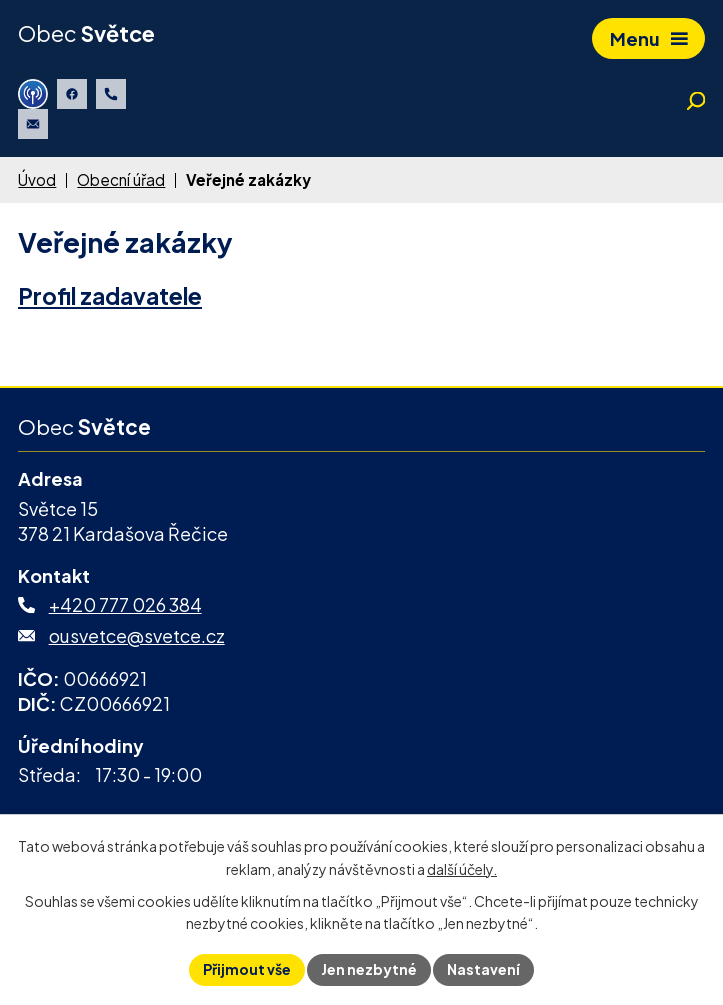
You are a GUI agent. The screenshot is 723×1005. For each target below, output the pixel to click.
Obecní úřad (121, 179)
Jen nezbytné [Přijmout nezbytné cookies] (369, 969)
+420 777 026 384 (125, 604)
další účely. (462, 869)
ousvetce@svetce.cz (137, 635)
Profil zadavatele (110, 296)
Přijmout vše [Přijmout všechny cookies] (247, 969)
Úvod (37, 179)
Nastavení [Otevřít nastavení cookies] (483, 969)
